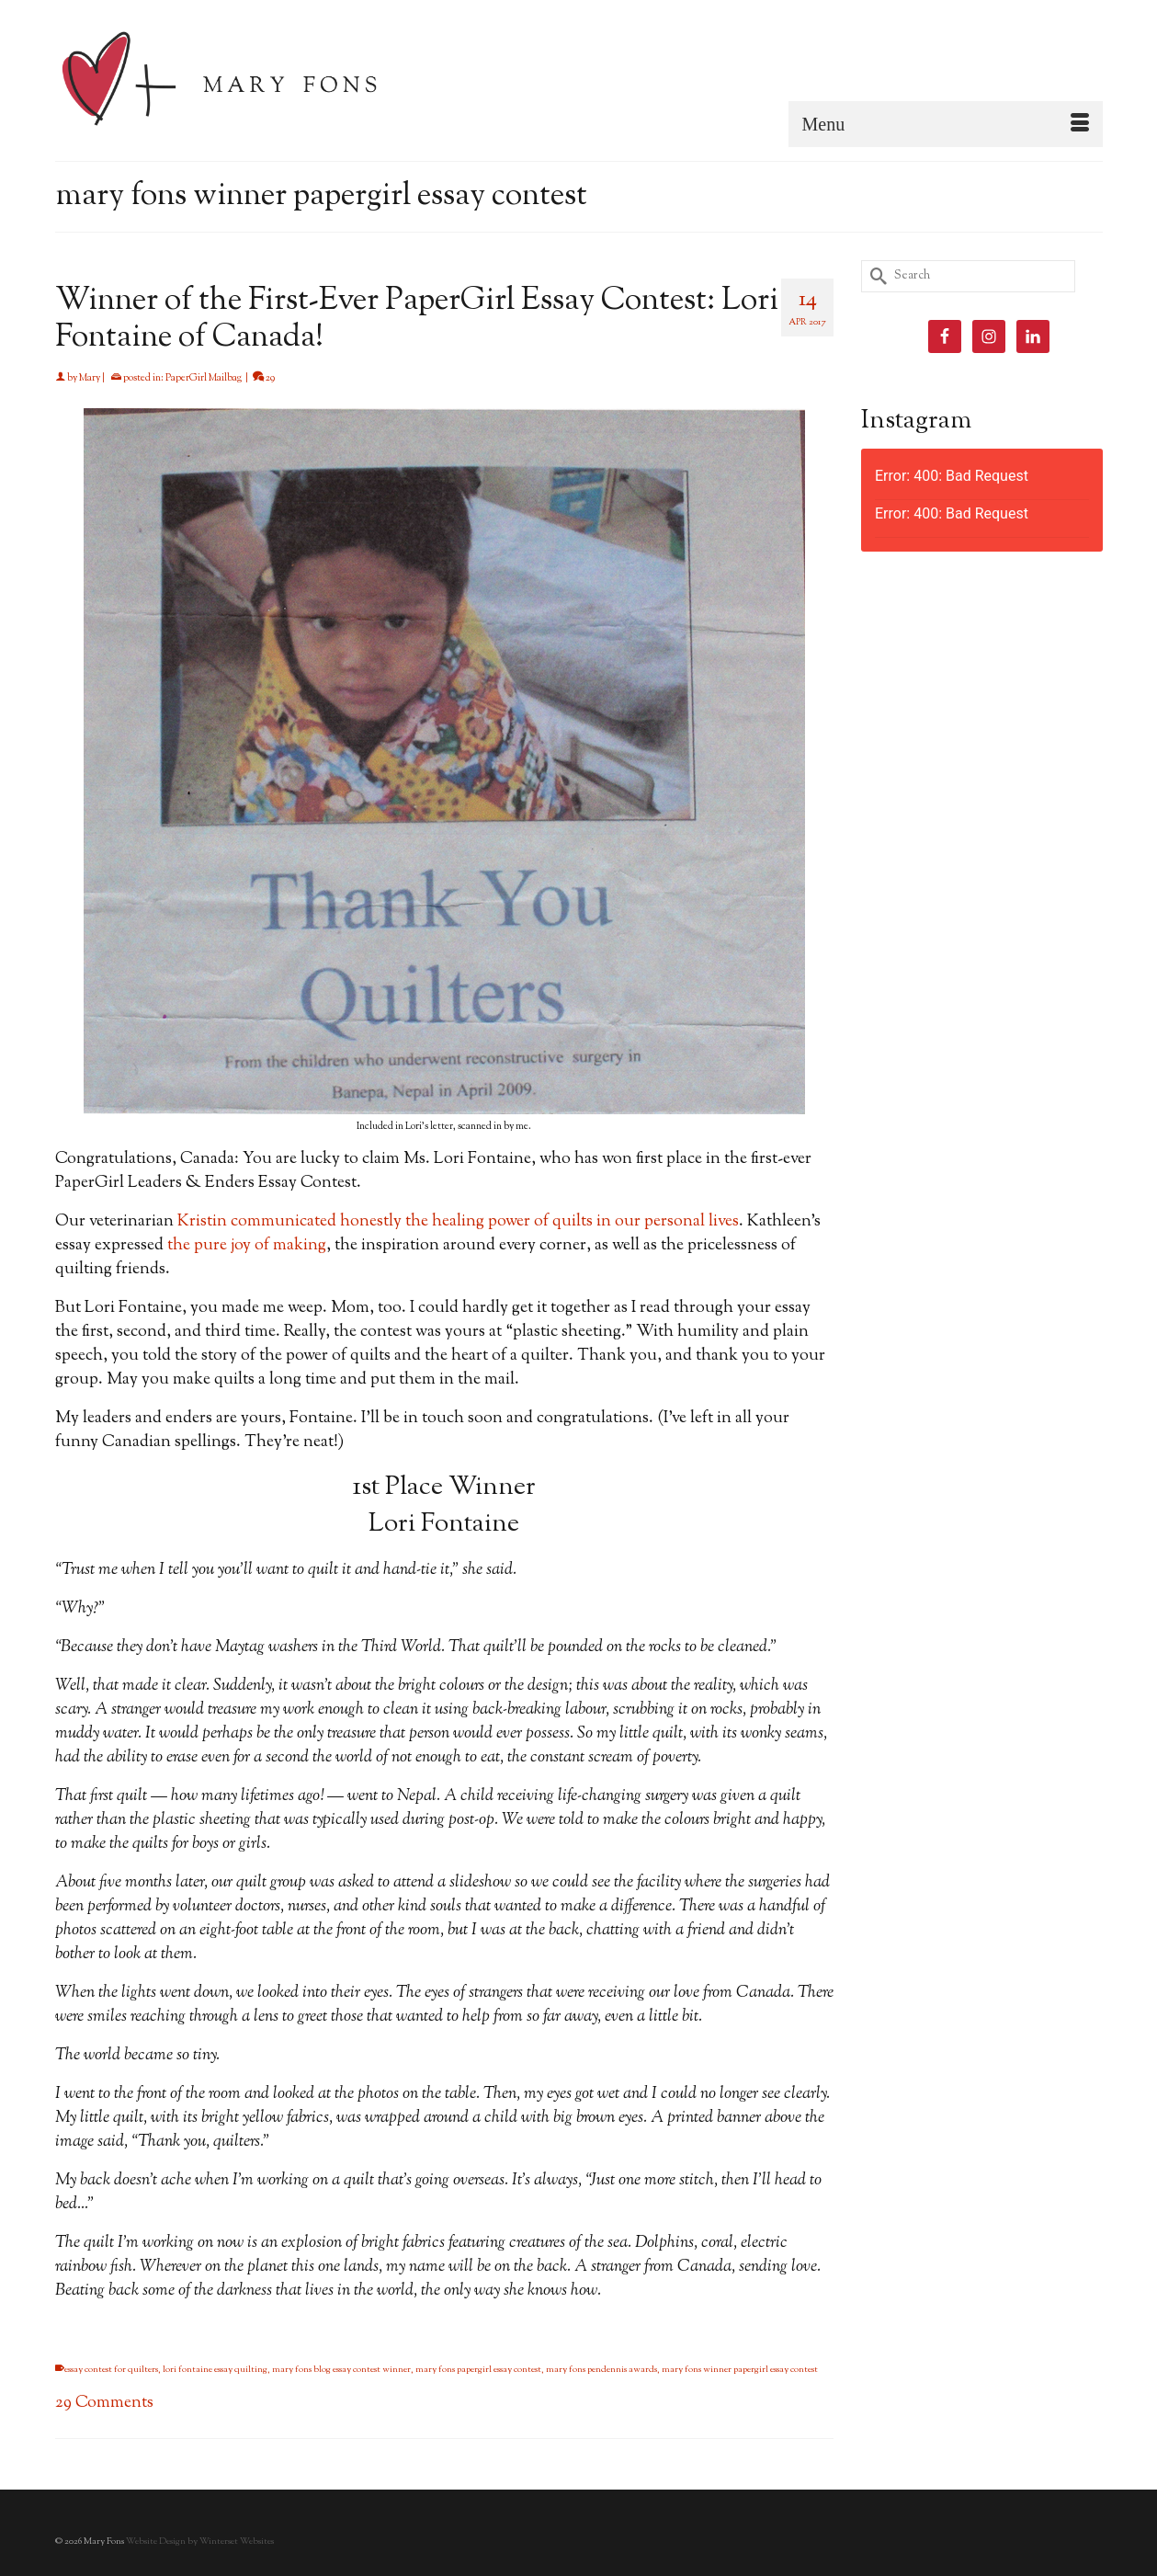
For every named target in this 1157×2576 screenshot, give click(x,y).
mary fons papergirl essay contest (478, 2370)
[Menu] (945, 124)
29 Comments (104, 2403)
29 (264, 377)
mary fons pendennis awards (601, 2370)
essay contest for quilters (111, 2370)
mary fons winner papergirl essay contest (740, 2370)
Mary (89, 377)
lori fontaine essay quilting (215, 2370)
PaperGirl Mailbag (203, 377)
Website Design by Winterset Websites (200, 2541)
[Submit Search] (875, 276)
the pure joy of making (246, 1246)
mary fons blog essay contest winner (341, 2370)
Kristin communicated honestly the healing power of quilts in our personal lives (458, 1222)
